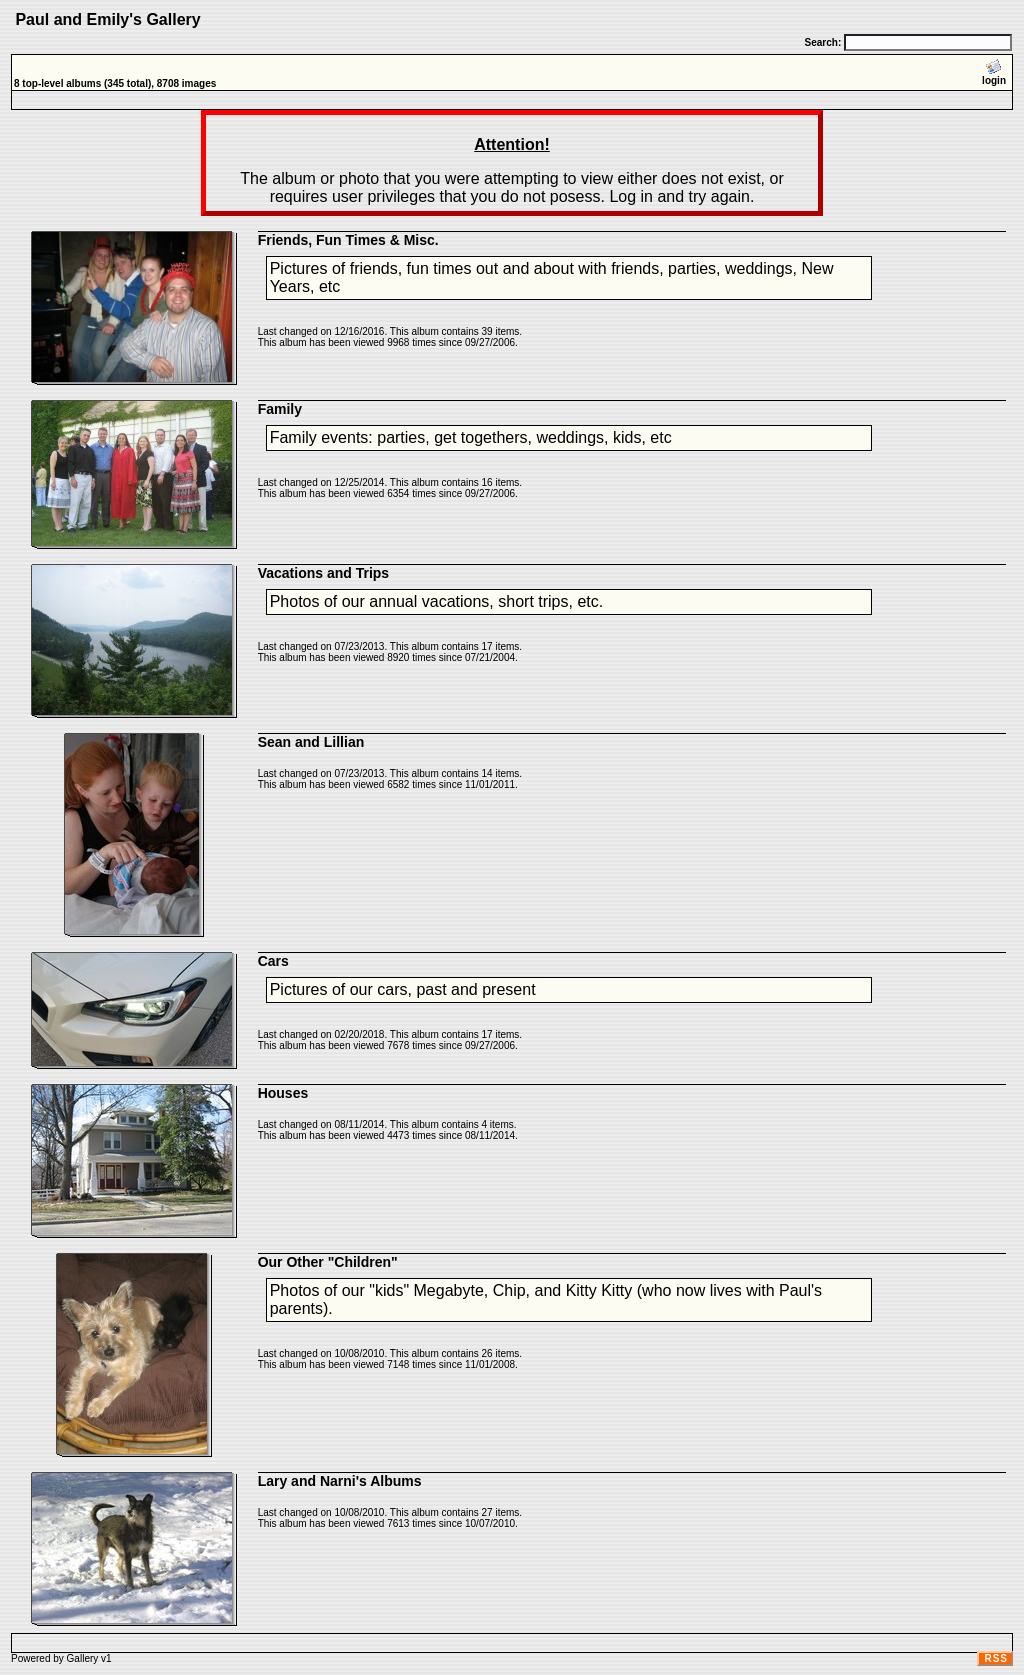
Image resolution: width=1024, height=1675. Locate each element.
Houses (283, 1093)
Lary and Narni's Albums (340, 1481)
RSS (996, 1658)
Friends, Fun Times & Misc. (348, 240)
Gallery (83, 1658)
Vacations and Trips (324, 573)
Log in (631, 196)
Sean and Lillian (311, 742)
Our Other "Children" (328, 1262)
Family (280, 409)
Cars (273, 961)
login (994, 72)
